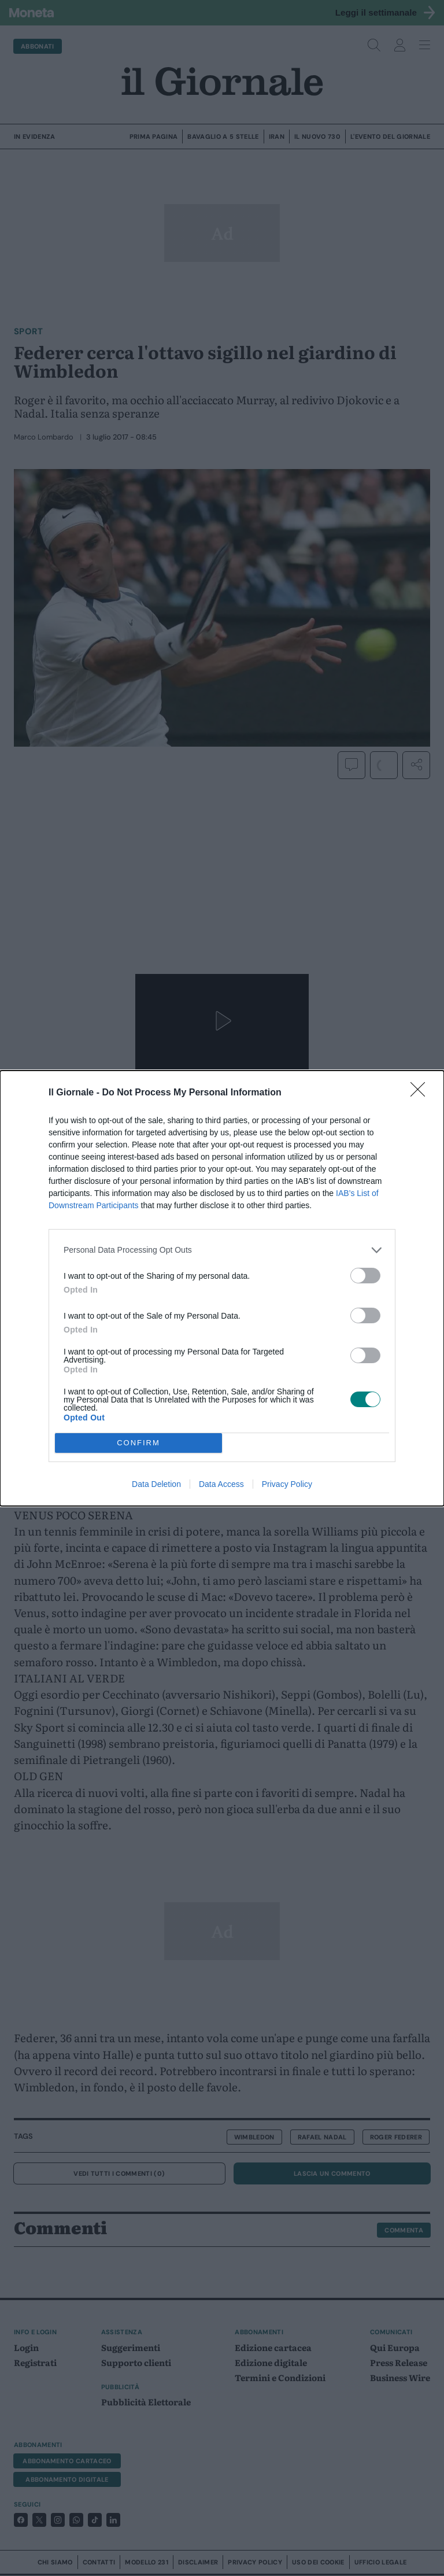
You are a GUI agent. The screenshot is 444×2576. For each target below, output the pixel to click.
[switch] (365, 1275)
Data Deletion (156, 1484)
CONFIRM (138, 1442)
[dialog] (222, 1288)
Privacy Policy (287, 1484)
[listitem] (222, 1250)
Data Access (221, 1484)
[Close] (421, 1093)
